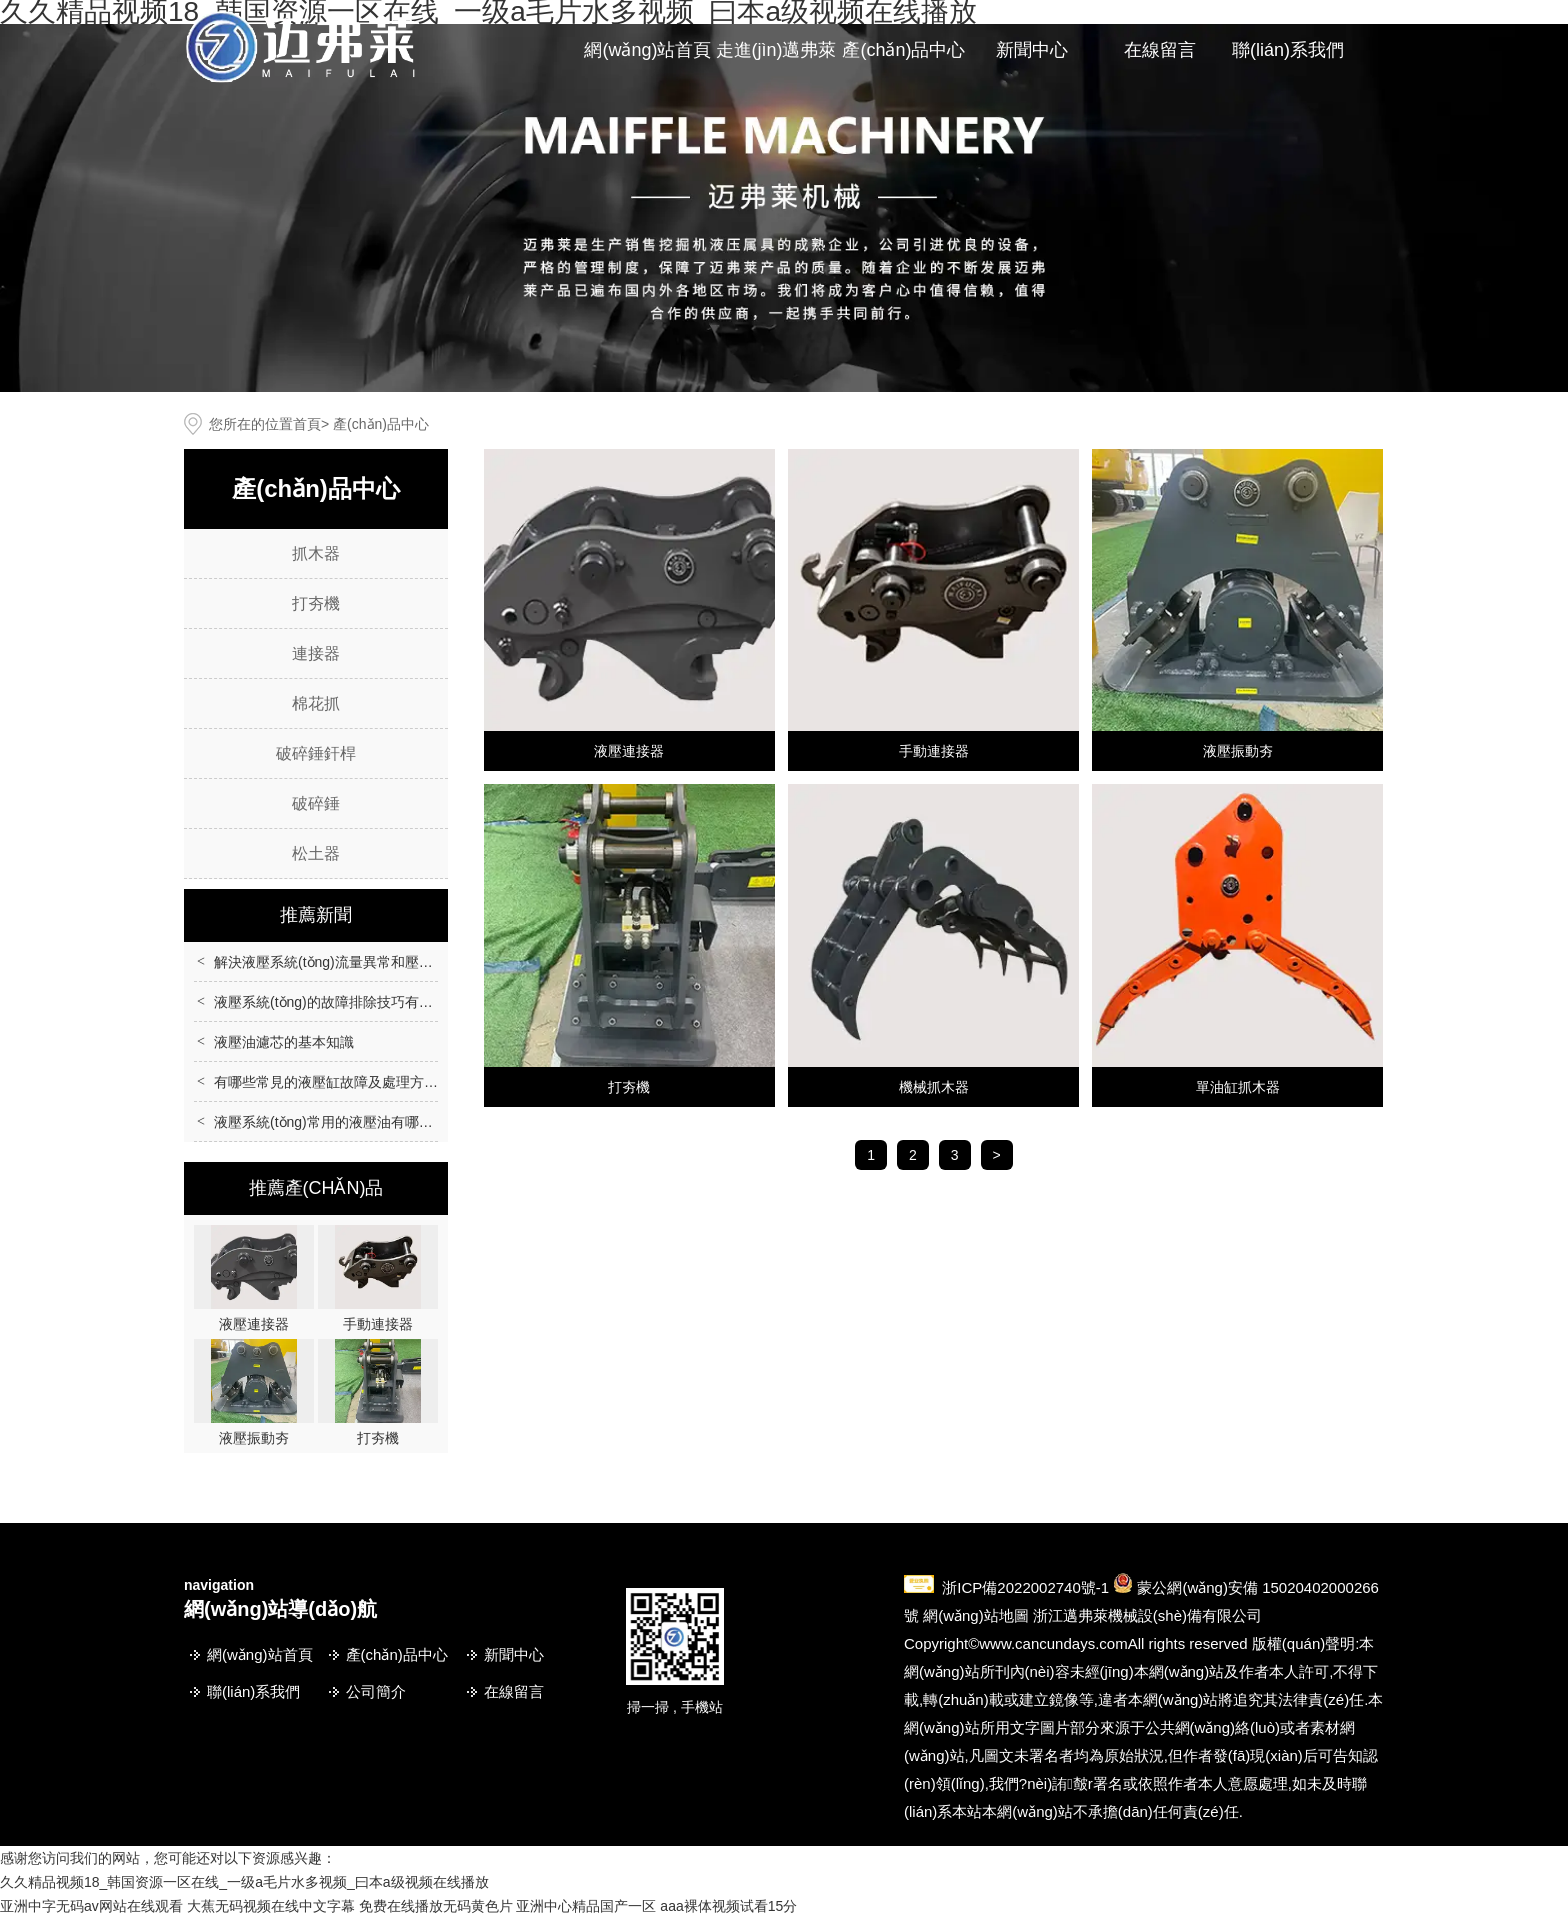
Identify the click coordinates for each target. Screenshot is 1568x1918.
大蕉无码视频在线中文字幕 (271, 1906)
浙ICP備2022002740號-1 (1025, 1587)
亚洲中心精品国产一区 (586, 1906)
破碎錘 (316, 803)
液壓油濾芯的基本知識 (284, 1042)
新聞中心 (1032, 50)
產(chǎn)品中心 (903, 50)
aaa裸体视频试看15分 (728, 1906)
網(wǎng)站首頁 (647, 50)
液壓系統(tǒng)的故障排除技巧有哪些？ (337, 1002)
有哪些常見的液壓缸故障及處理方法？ (333, 1082)
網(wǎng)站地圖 (976, 1615)
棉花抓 (316, 703)
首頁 (307, 424)
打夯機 (316, 603)
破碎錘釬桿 (316, 753)
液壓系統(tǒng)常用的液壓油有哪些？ (330, 1122)
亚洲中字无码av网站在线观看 (91, 1906)
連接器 (316, 653)
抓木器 (316, 553)
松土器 (316, 853)
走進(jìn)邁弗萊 (776, 50)
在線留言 (1160, 50)
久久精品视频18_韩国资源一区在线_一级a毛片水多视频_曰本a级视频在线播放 (244, 1882)
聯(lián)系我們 (1288, 50)
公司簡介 (376, 1691)
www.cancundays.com (1053, 1643)
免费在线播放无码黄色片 (436, 1906)
